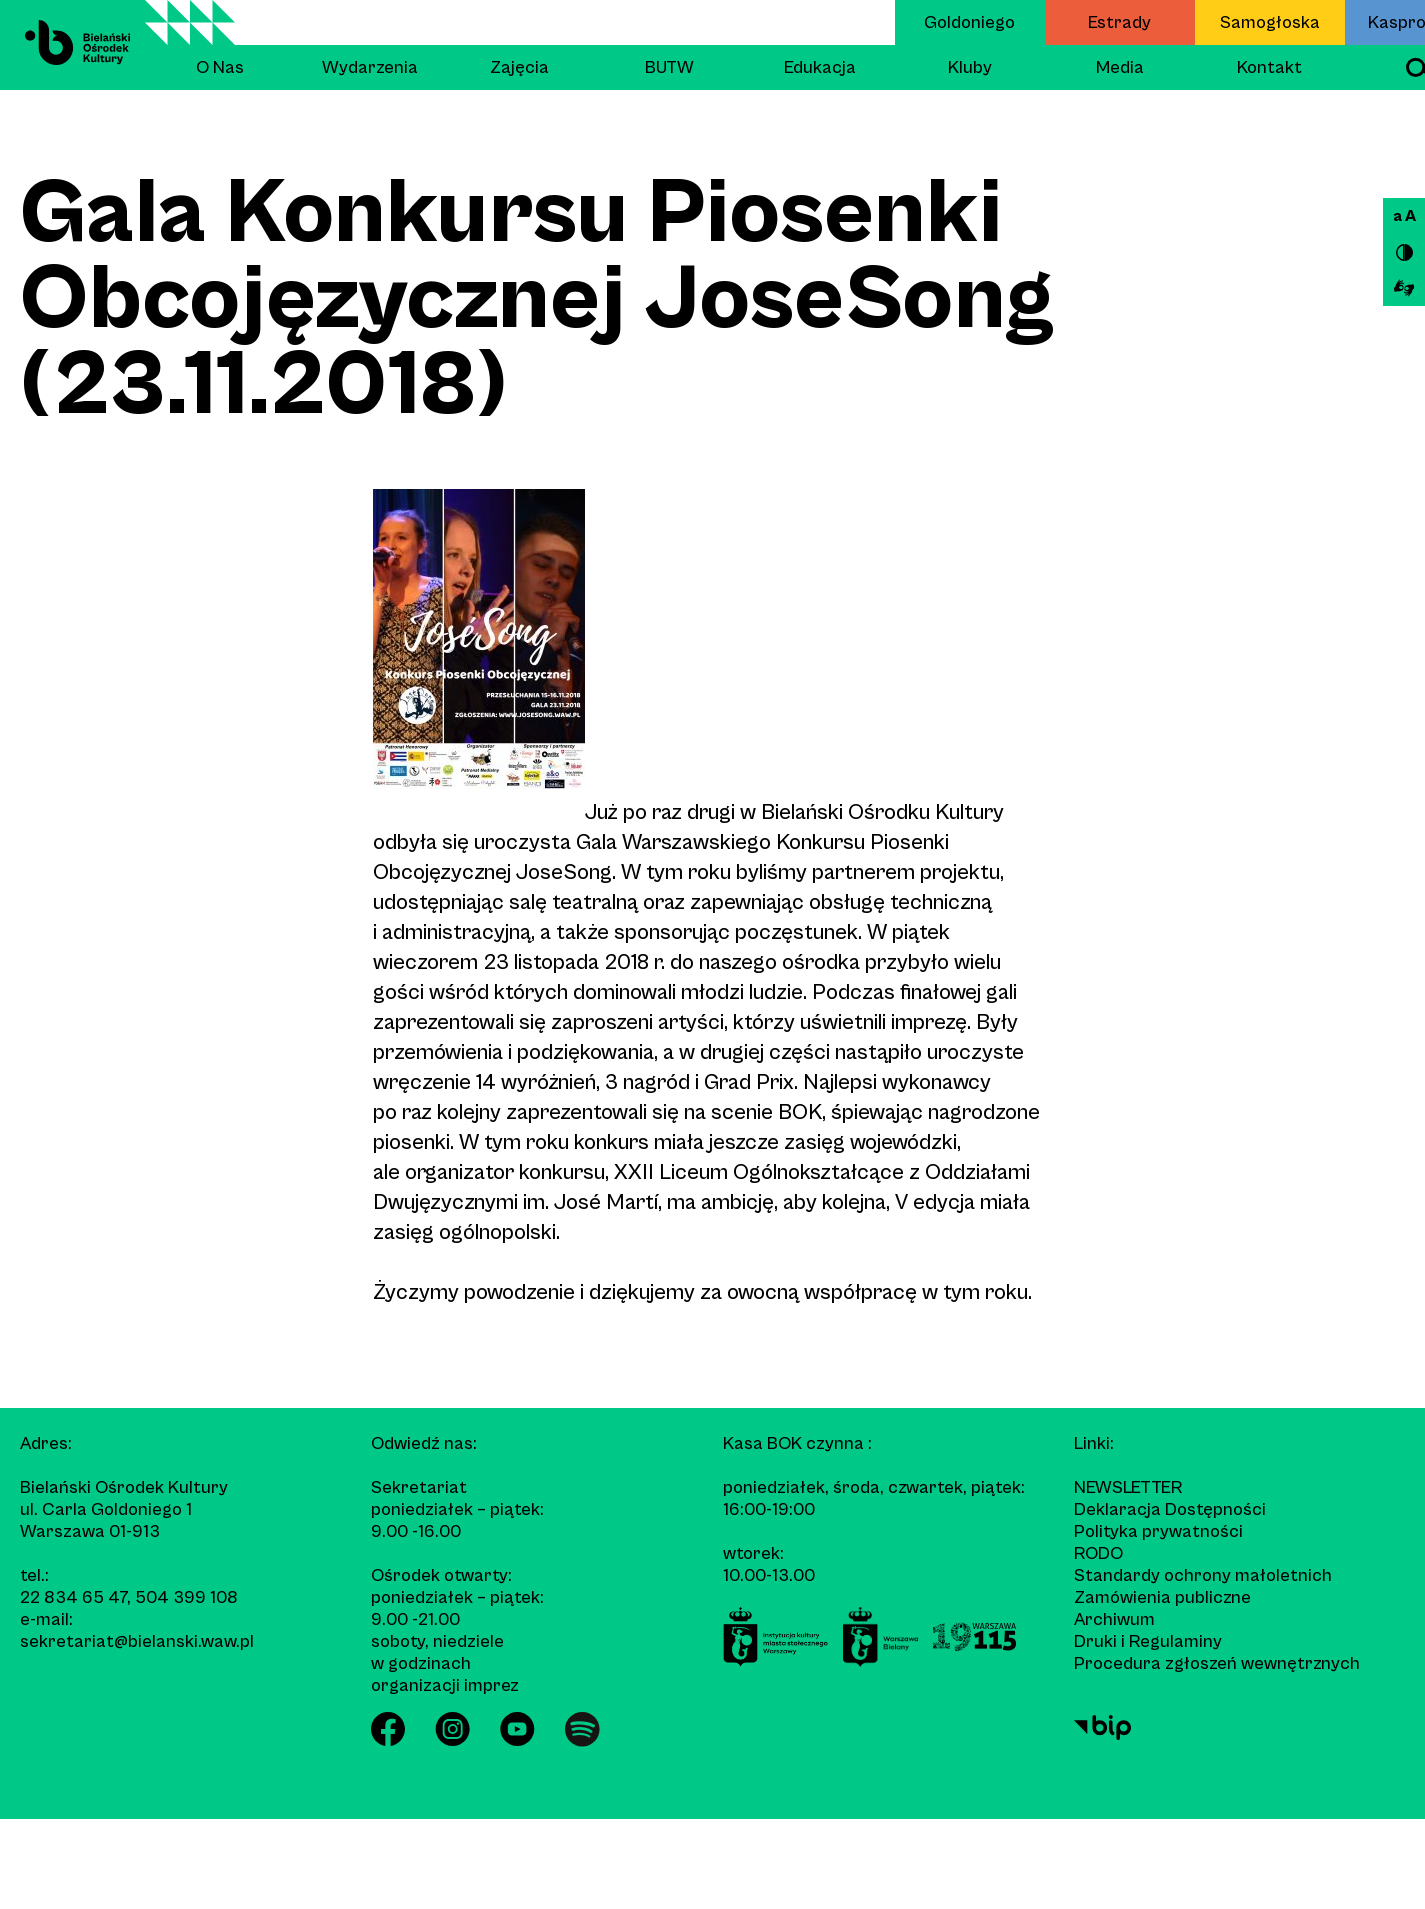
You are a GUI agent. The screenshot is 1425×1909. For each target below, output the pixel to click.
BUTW (669, 67)
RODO (1098, 1553)
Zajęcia (519, 67)
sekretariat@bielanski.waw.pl (137, 1641)
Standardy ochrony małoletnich (1203, 1575)
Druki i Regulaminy (1148, 1641)
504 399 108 (186, 1597)
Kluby (970, 67)
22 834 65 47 (73, 1597)
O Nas (220, 67)
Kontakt (1269, 67)
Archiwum (1114, 1619)
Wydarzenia (370, 67)
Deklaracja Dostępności (1170, 1509)
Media (1120, 67)
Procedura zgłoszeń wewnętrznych (1217, 1663)
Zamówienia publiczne (1162, 1597)
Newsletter (1128, 1487)
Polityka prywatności (1158, 1531)
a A (1404, 216)
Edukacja (820, 67)
